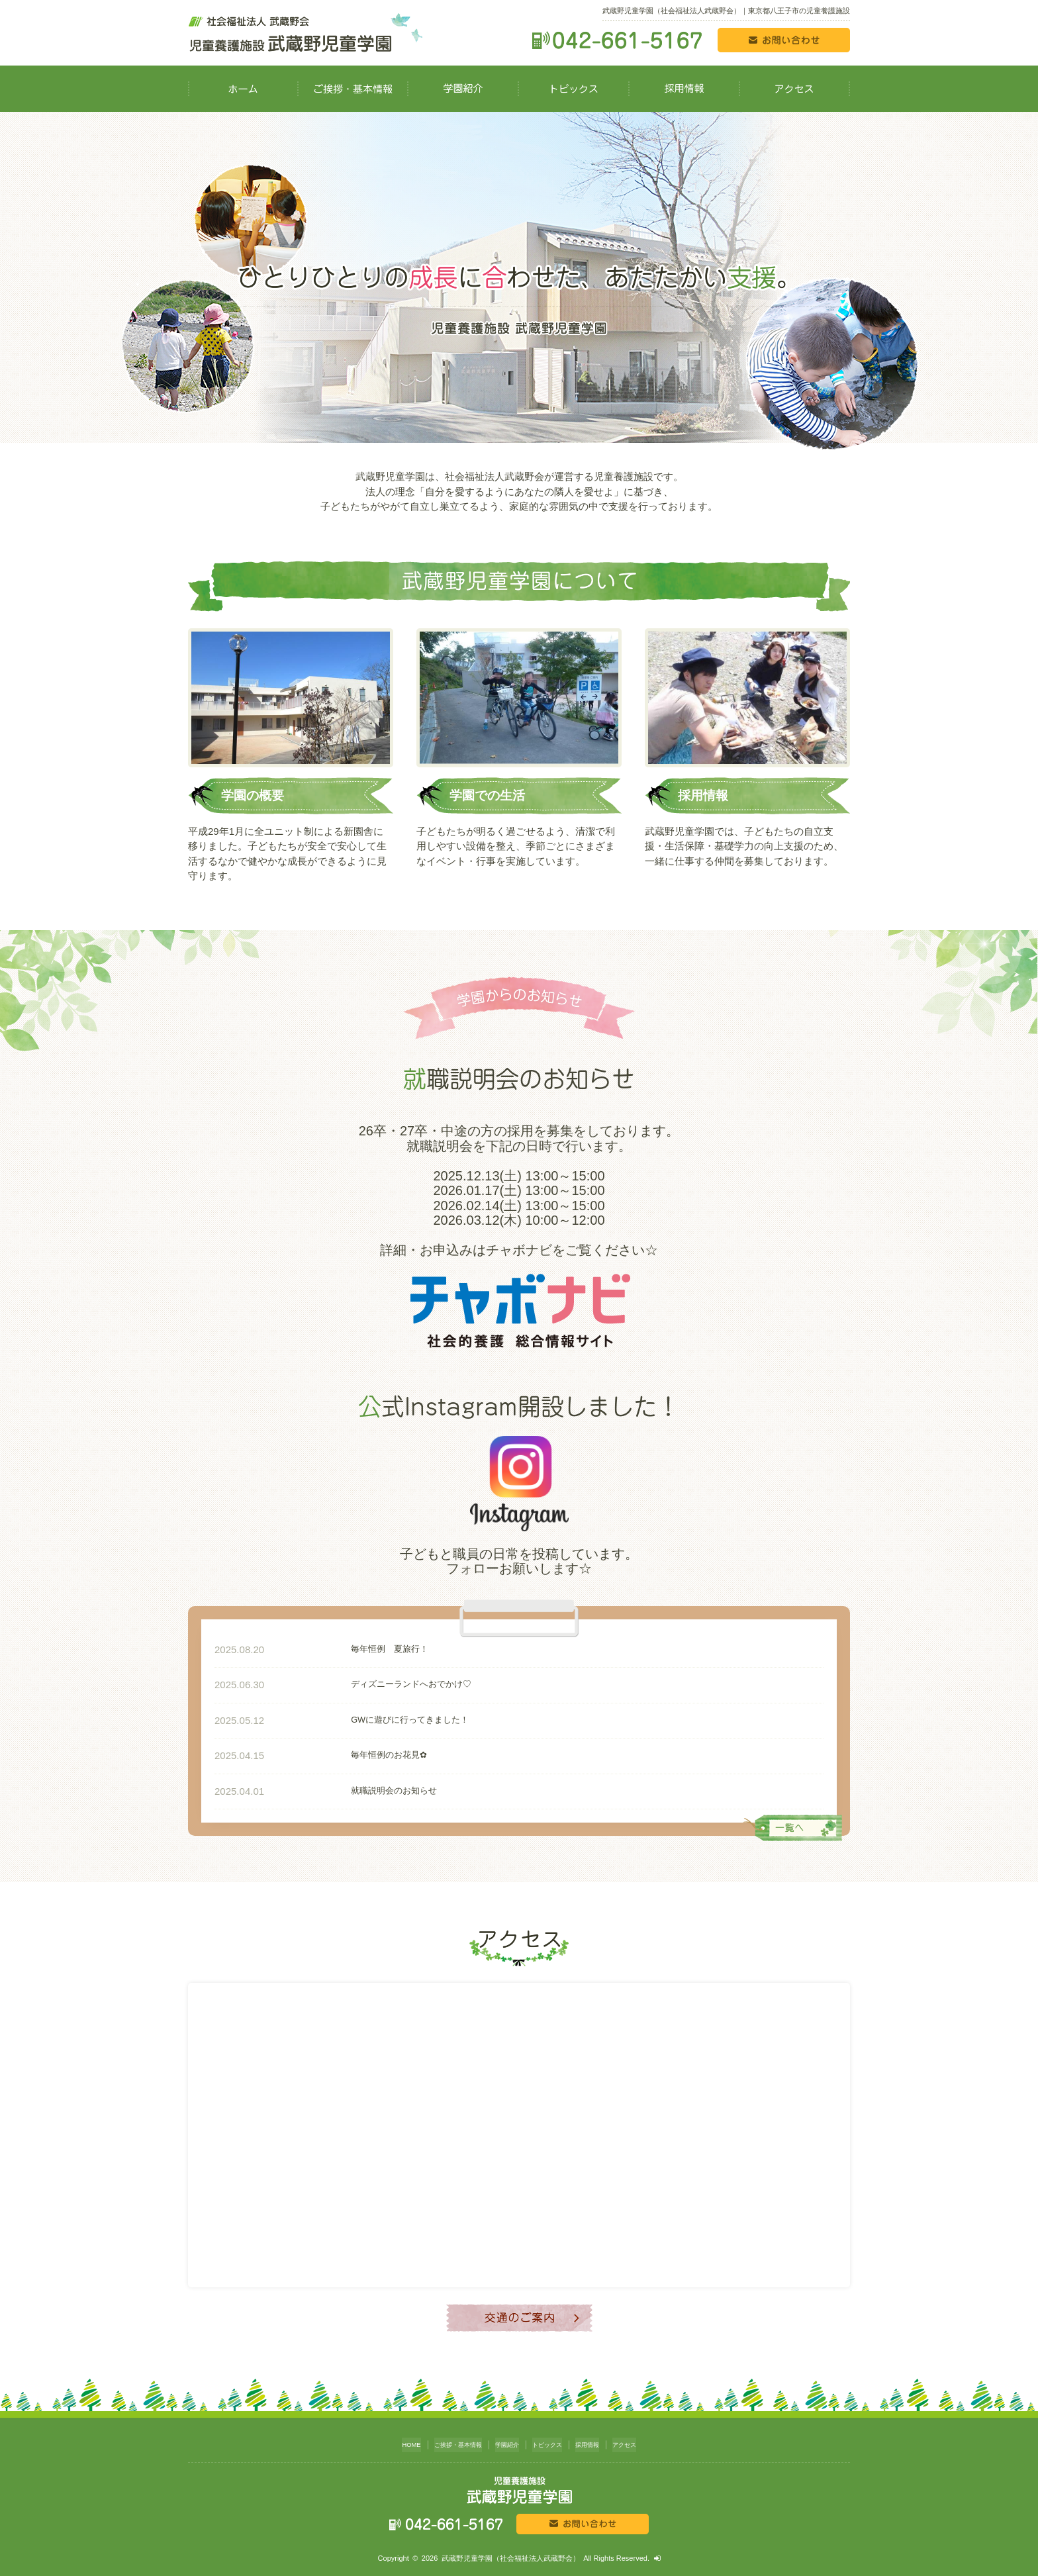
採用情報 (597, 2442)
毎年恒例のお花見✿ (350, 1755)
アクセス (639, 2442)
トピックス (551, 2442)
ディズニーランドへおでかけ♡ (375, 1684)
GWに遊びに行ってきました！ (374, 1720)
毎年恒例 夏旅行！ (350, 1649)
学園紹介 (505, 2442)
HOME (395, 2442)
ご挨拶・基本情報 (448, 2442)
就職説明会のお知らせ (355, 1791)
